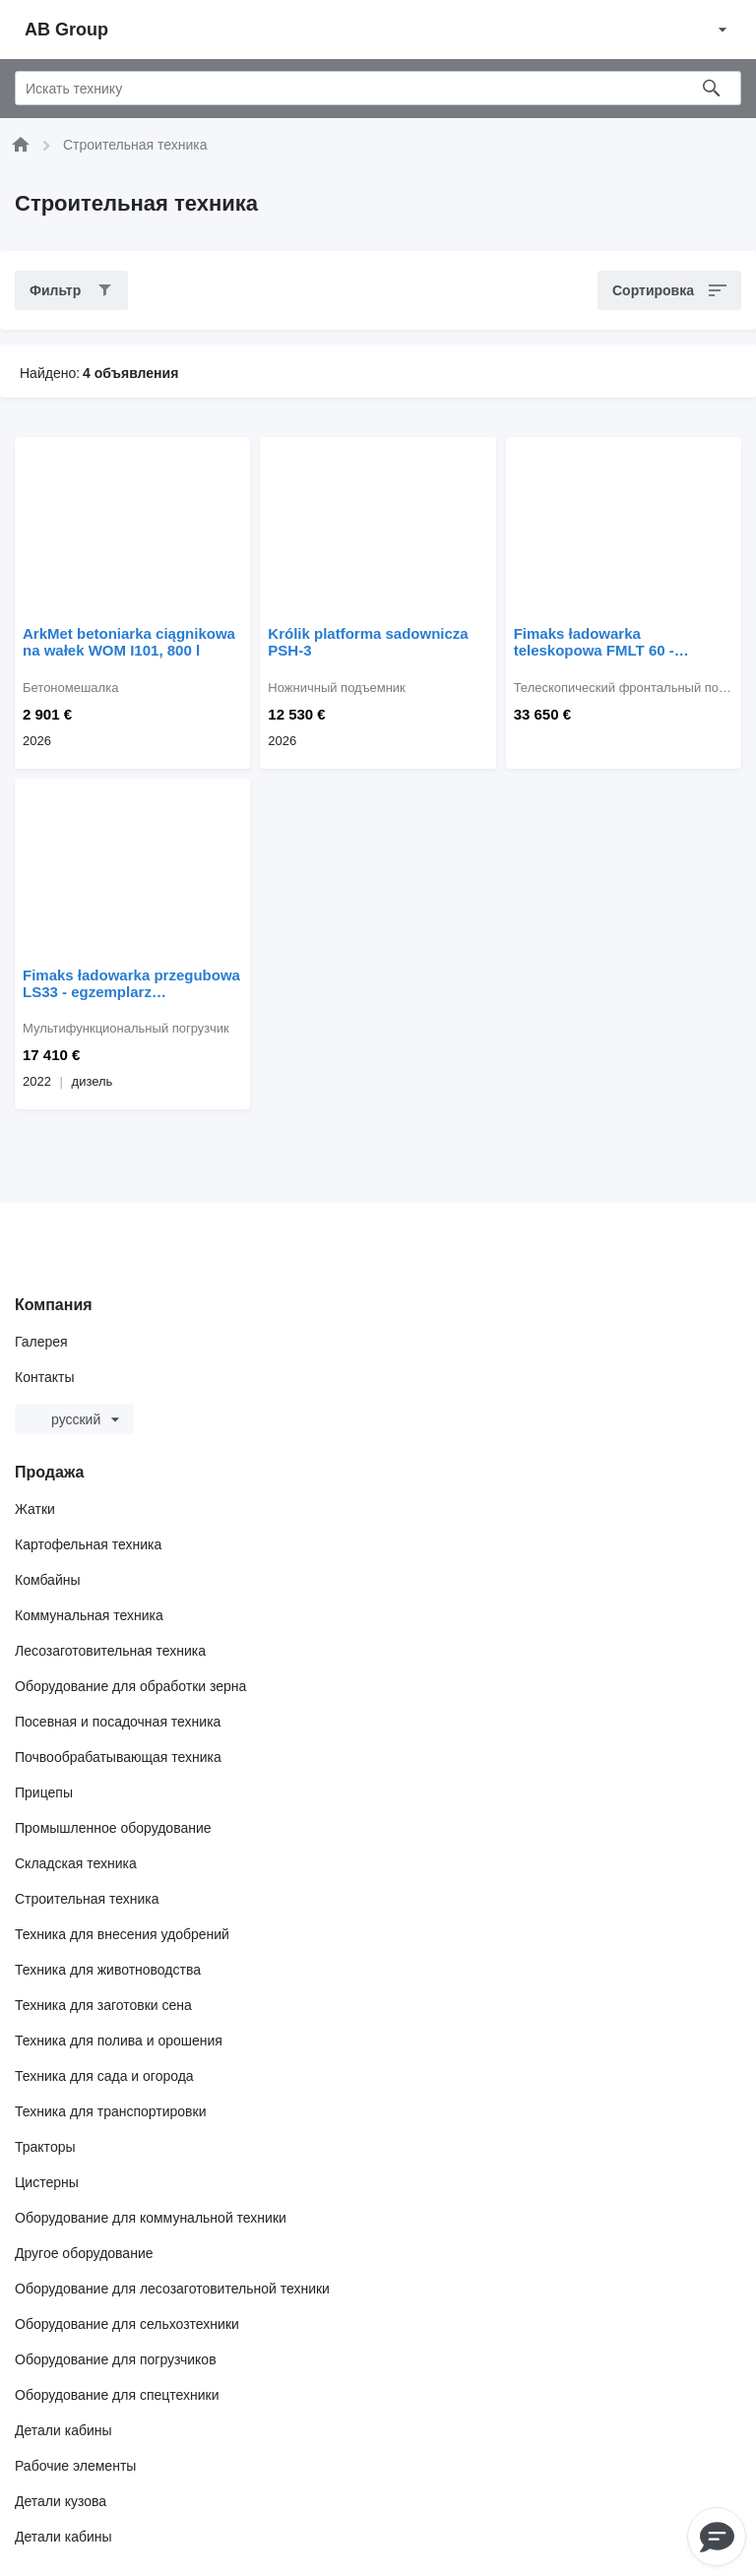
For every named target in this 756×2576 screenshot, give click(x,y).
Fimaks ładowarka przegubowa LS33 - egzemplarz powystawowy (131, 983)
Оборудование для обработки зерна (130, 1686)
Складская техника (76, 1863)
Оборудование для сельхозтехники (127, 2324)
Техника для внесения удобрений (122, 1934)
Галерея (41, 1342)
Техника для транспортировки (110, 2111)
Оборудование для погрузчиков (116, 2359)
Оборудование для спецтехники (117, 2395)
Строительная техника (86, 1899)
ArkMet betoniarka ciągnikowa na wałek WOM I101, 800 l (129, 642)
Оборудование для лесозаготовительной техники (172, 2288)
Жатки (35, 1509)
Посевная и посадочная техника (117, 1721)
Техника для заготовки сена (103, 2005)
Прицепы (44, 1792)
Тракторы (45, 2147)
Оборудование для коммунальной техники (150, 2218)
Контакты (44, 1377)
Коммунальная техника (89, 1615)
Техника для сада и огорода (104, 2076)
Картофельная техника (88, 1544)
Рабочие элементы (75, 2466)
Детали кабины (63, 2430)
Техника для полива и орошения (118, 2040)
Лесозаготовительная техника (110, 1651)
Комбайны (48, 1580)
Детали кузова (60, 2501)
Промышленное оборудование (113, 1828)
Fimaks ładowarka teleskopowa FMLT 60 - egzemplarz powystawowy (606, 642)
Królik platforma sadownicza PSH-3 (368, 642)
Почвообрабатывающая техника (118, 1757)
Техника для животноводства (108, 1970)
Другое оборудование (84, 2253)
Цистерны (47, 2182)
